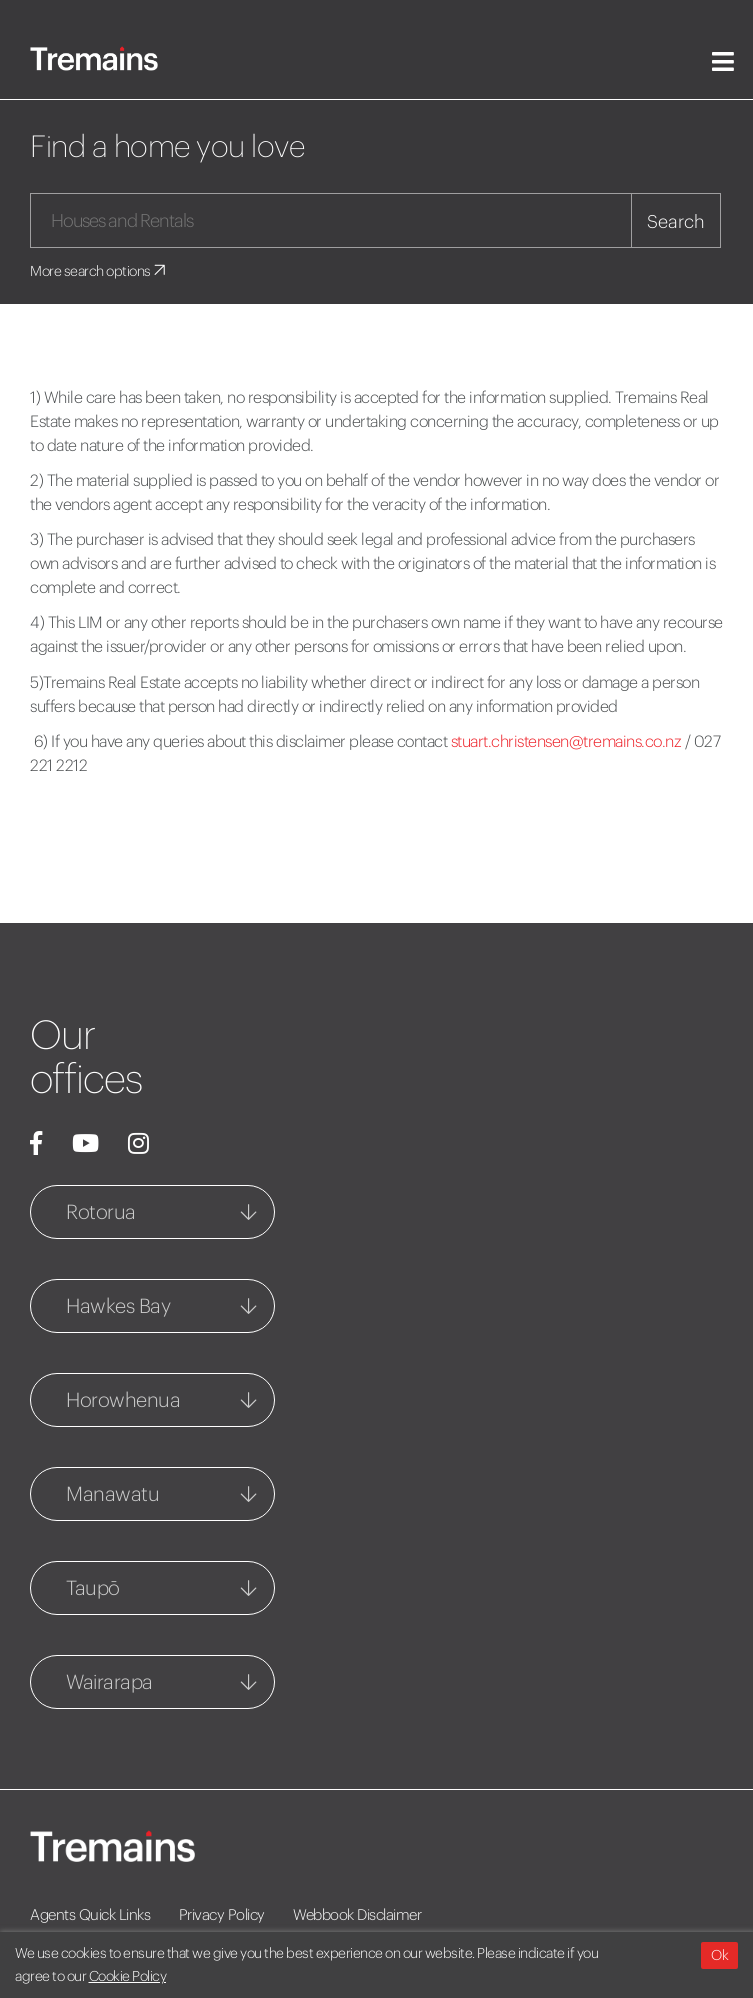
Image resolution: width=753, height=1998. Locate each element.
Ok (719, 1955)
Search (676, 221)
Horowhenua (123, 1399)
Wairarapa (109, 1681)
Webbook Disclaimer (357, 1914)
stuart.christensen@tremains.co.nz (566, 741)
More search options (99, 271)
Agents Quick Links (90, 1914)
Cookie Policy (128, 1976)
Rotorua (101, 1211)
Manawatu (112, 1493)
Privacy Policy (222, 1914)
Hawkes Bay (118, 1305)
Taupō (93, 1587)
